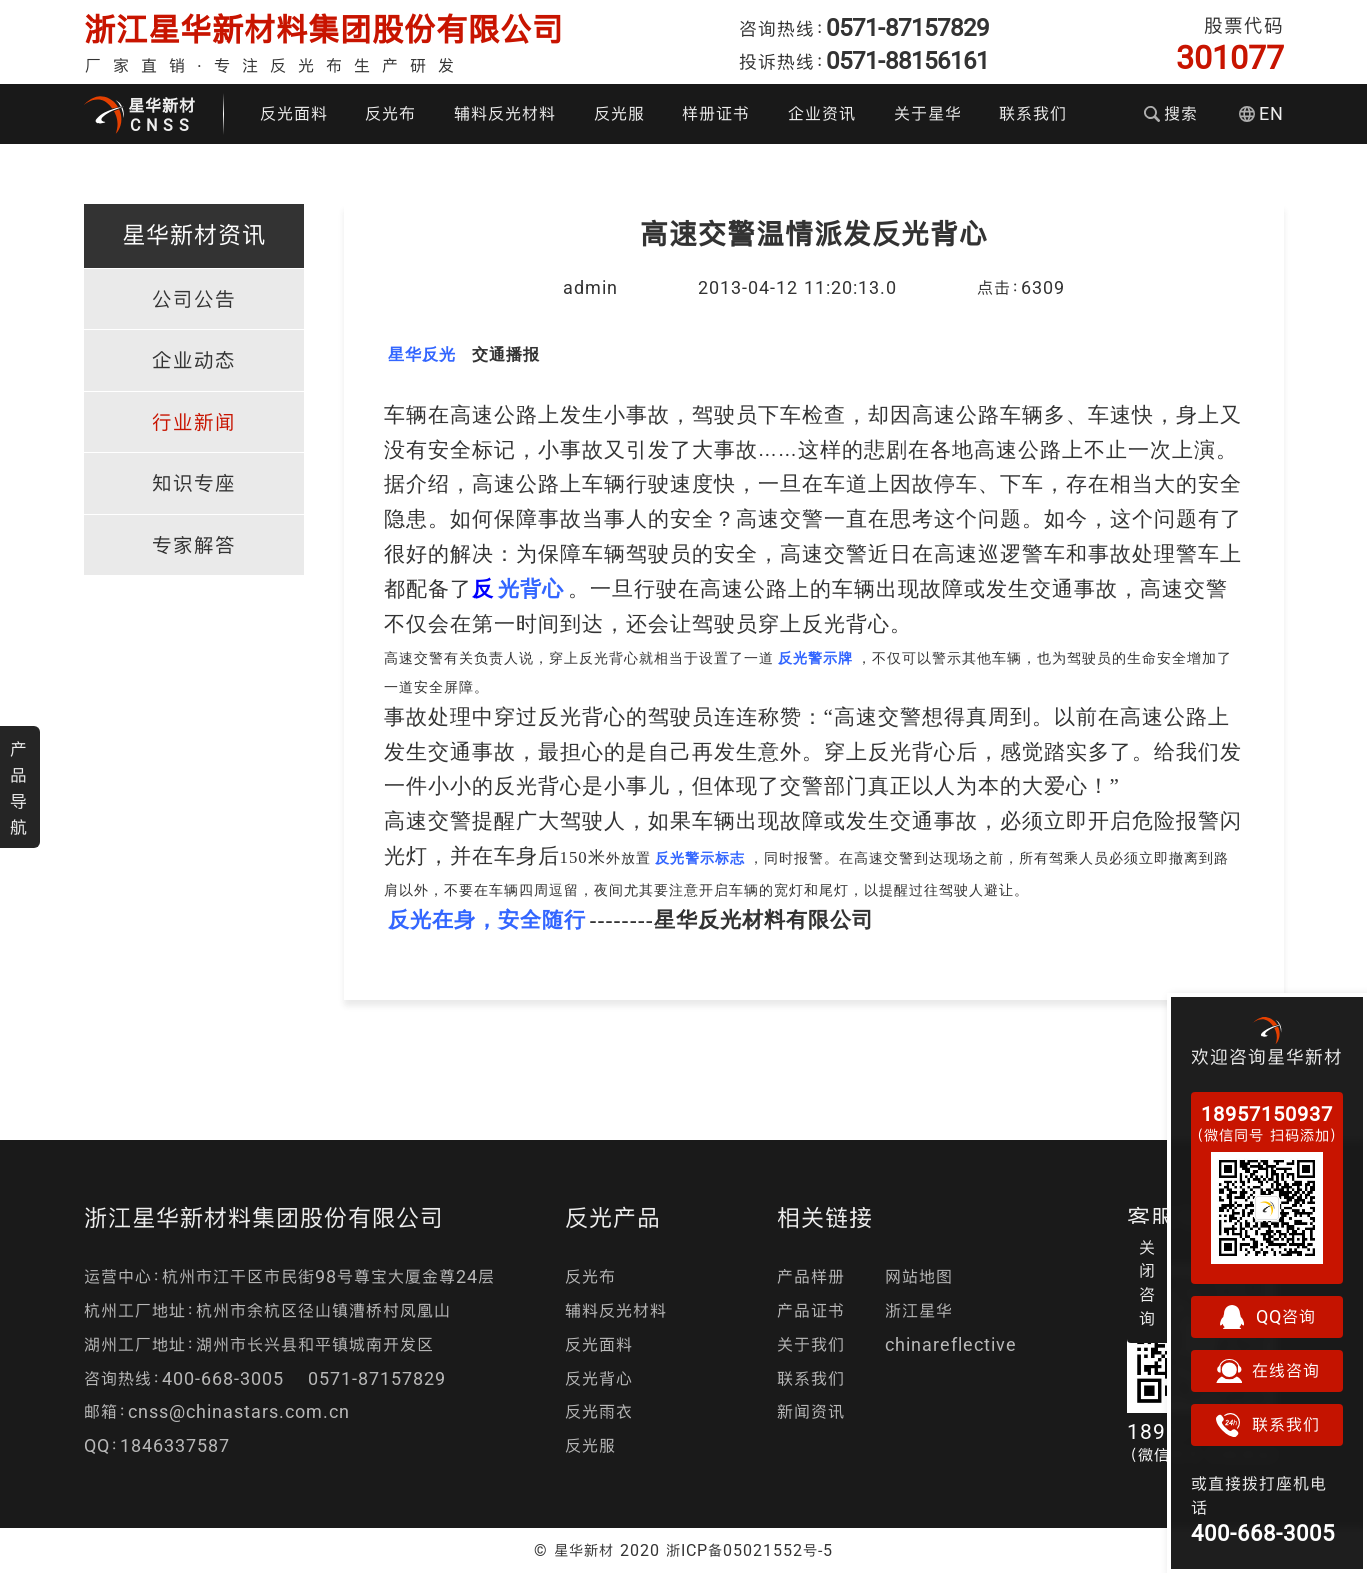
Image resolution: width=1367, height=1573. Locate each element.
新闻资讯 (811, 1411)
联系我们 (1033, 113)
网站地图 (919, 1276)
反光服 (619, 113)
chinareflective (951, 1344)
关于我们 (811, 1344)
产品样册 (811, 1276)
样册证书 (716, 113)
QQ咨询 (1267, 1317)
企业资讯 (822, 113)
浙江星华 (919, 1310)
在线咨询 (1267, 1371)
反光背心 (599, 1378)
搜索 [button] (1171, 113)
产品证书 (811, 1310)
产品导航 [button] (19, 788)
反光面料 (294, 113)
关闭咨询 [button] (1147, 1283)
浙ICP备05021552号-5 (749, 1550)
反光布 (390, 113)
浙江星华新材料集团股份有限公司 (324, 29)
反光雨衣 (599, 1411)
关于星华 (928, 113)
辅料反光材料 (505, 113)
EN (1261, 113)
